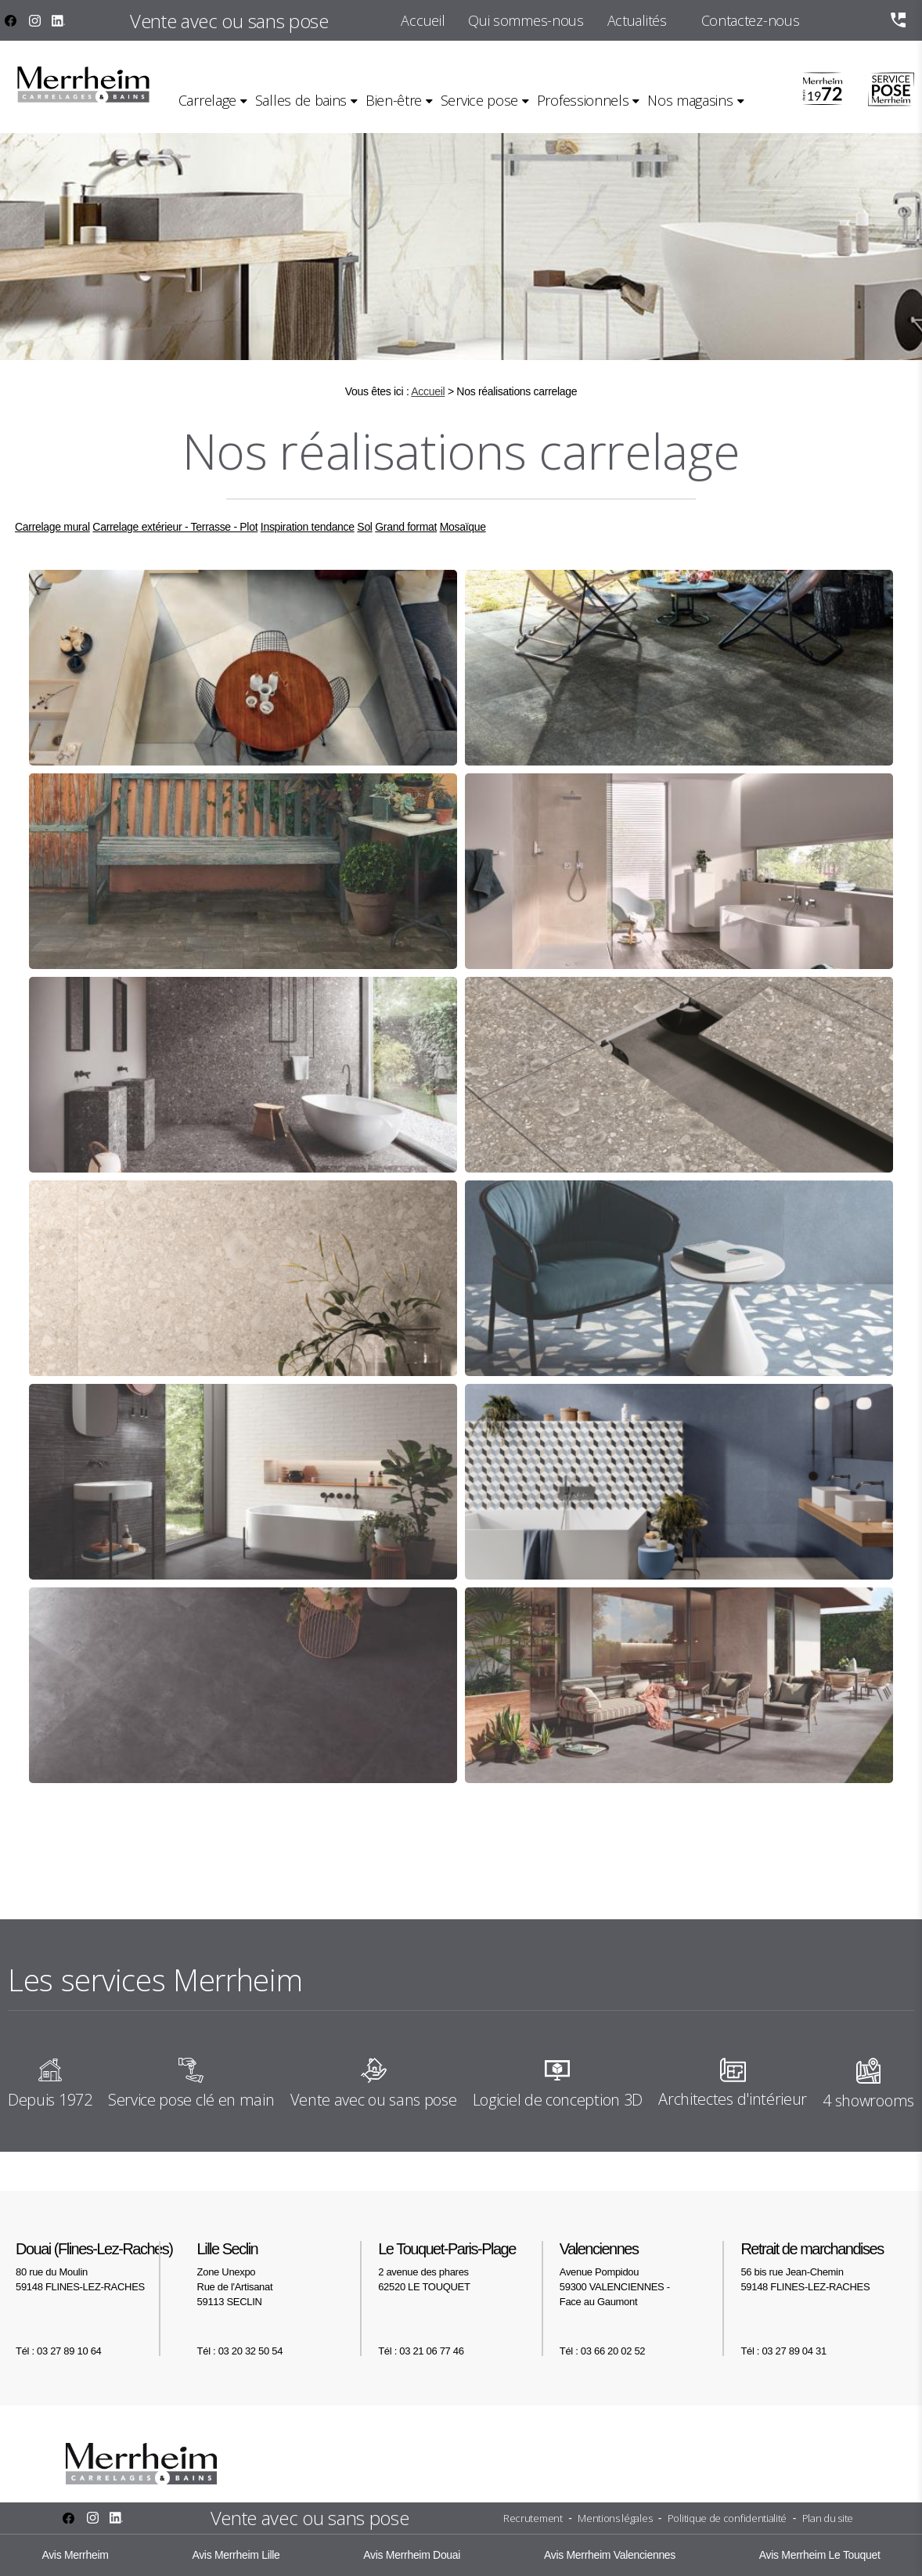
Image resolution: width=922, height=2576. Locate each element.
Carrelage (207, 100)
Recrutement (533, 2518)
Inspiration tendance (308, 527)
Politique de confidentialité (727, 2518)
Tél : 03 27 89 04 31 (783, 2351)
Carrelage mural (52, 527)
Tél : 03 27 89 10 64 (58, 2351)
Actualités (637, 20)
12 (540, 1837)
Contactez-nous (750, 20)
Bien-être (394, 100)
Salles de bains (301, 100)
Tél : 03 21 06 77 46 (420, 2351)
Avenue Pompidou (643, 2274)
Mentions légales (615, 2518)
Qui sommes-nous (525, 20)
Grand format (406, 527)
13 (567, 1837)
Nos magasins (690, 100)
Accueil (423, 20)
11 (512, 1837)
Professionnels (583, 100)
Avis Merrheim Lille (235, 2555)
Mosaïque (463, 527)
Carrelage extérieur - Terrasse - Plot (175, 527)
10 (484, 1837)
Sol (364, 527)
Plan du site (827, 2518)
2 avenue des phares (461, 2266)
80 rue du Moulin (99, 2266)
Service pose (479, 100)
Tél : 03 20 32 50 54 (240, 2351)
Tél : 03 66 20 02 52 (602, 2351)
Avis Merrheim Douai (411, 2555)
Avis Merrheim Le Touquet (820, 2555)
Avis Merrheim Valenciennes (609, 2555)
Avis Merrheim (74, 2555)
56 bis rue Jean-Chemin (823, 2266)
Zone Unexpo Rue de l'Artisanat (280, 2274)
